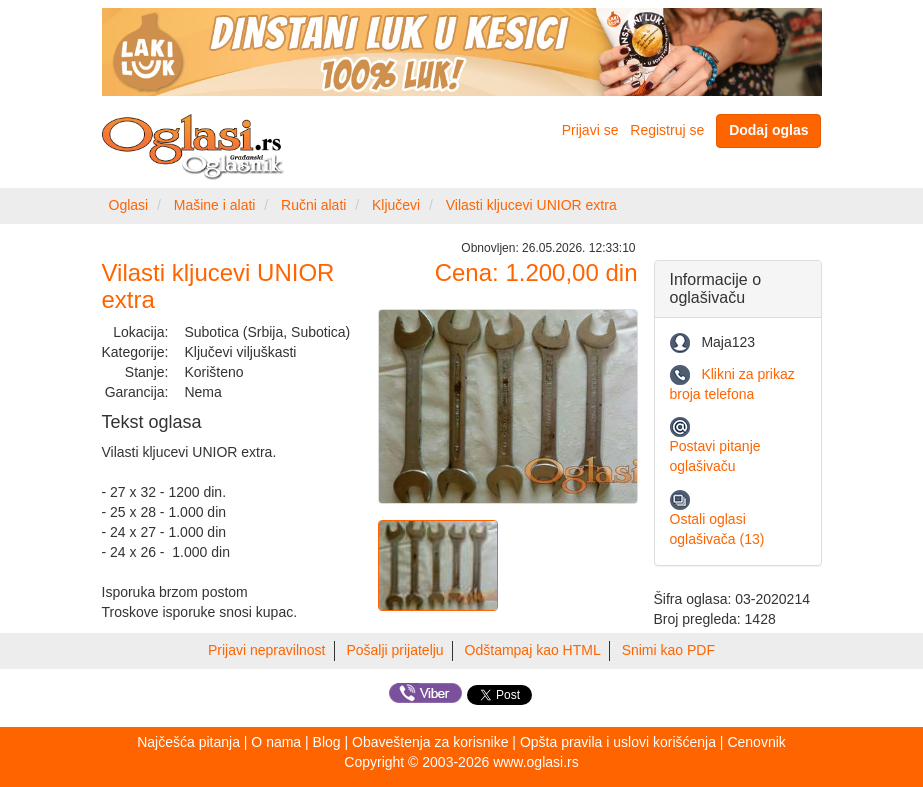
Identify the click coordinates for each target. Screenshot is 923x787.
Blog (327, 742)
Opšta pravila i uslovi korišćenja (618, 742)
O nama (276, 742)
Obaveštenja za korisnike (430, 742)
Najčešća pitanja (188, 742)
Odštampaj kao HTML (533, 650)
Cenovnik (756, 742)
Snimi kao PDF (668, 650)
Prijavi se (590, 130)
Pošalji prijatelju (394, 650)
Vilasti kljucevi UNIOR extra (531, 205)
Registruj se (667, 130)
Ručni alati (313, 205)
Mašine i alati (215, 205)
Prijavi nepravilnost (267, 650)
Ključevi (396, 205)
